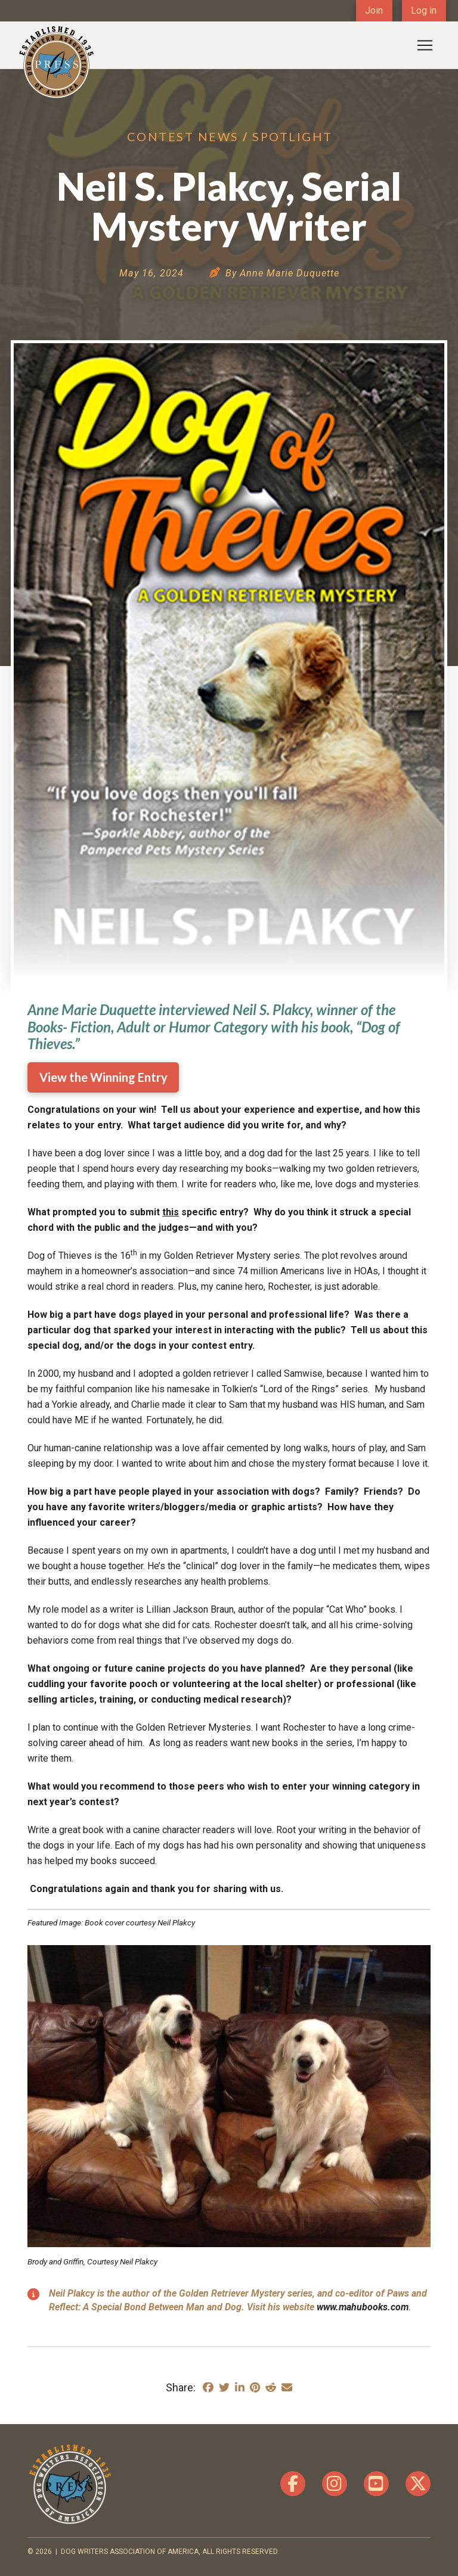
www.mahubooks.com (363, 2307)
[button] (424, 45)
